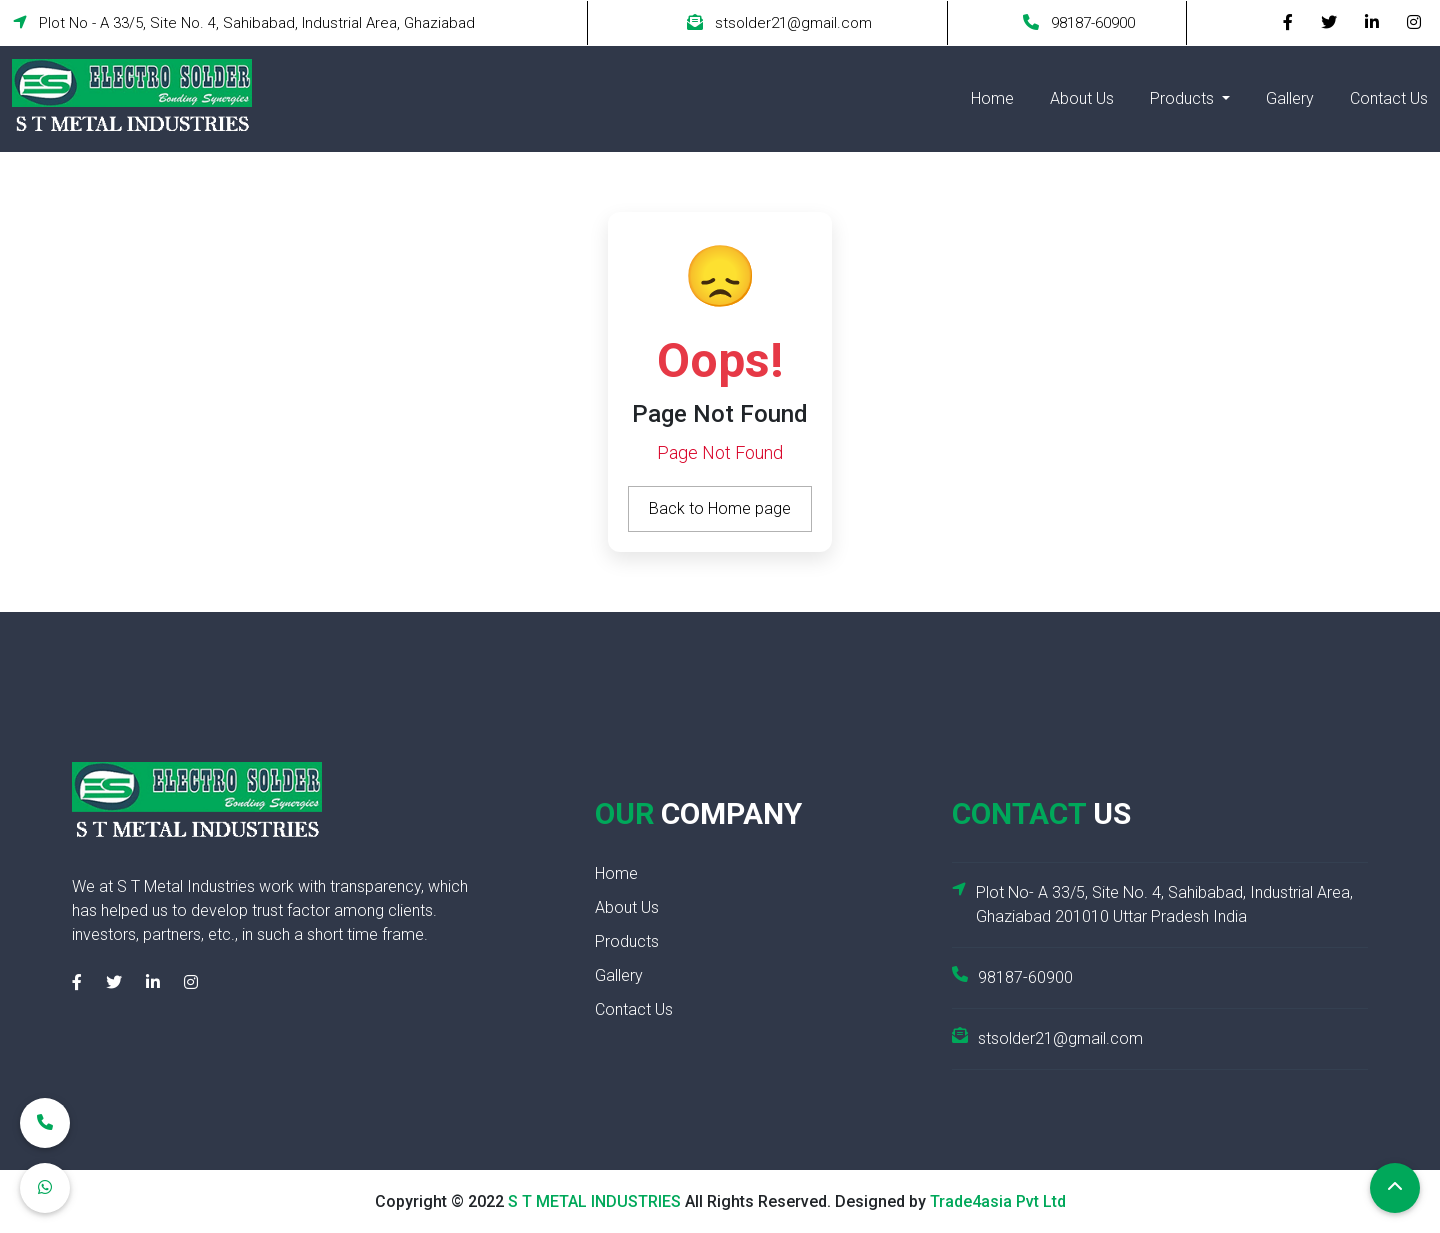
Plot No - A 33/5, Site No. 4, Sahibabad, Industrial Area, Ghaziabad (244, 23)
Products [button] (1184, 98)
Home (992, 98)
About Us (1082, 98)
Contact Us (1389, 98)
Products (627, 940)
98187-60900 (1079, 23)
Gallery (1290, 98)
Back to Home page (720, 507)
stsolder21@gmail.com (779, 23)
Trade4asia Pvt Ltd (998, 1200)
